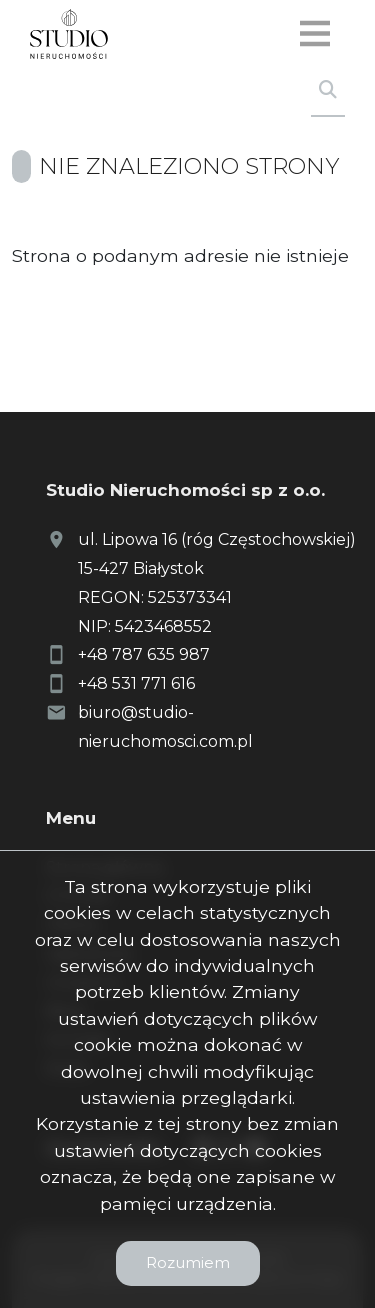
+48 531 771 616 (136, 683)
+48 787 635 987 (144, 654)
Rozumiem (188, 1262)
